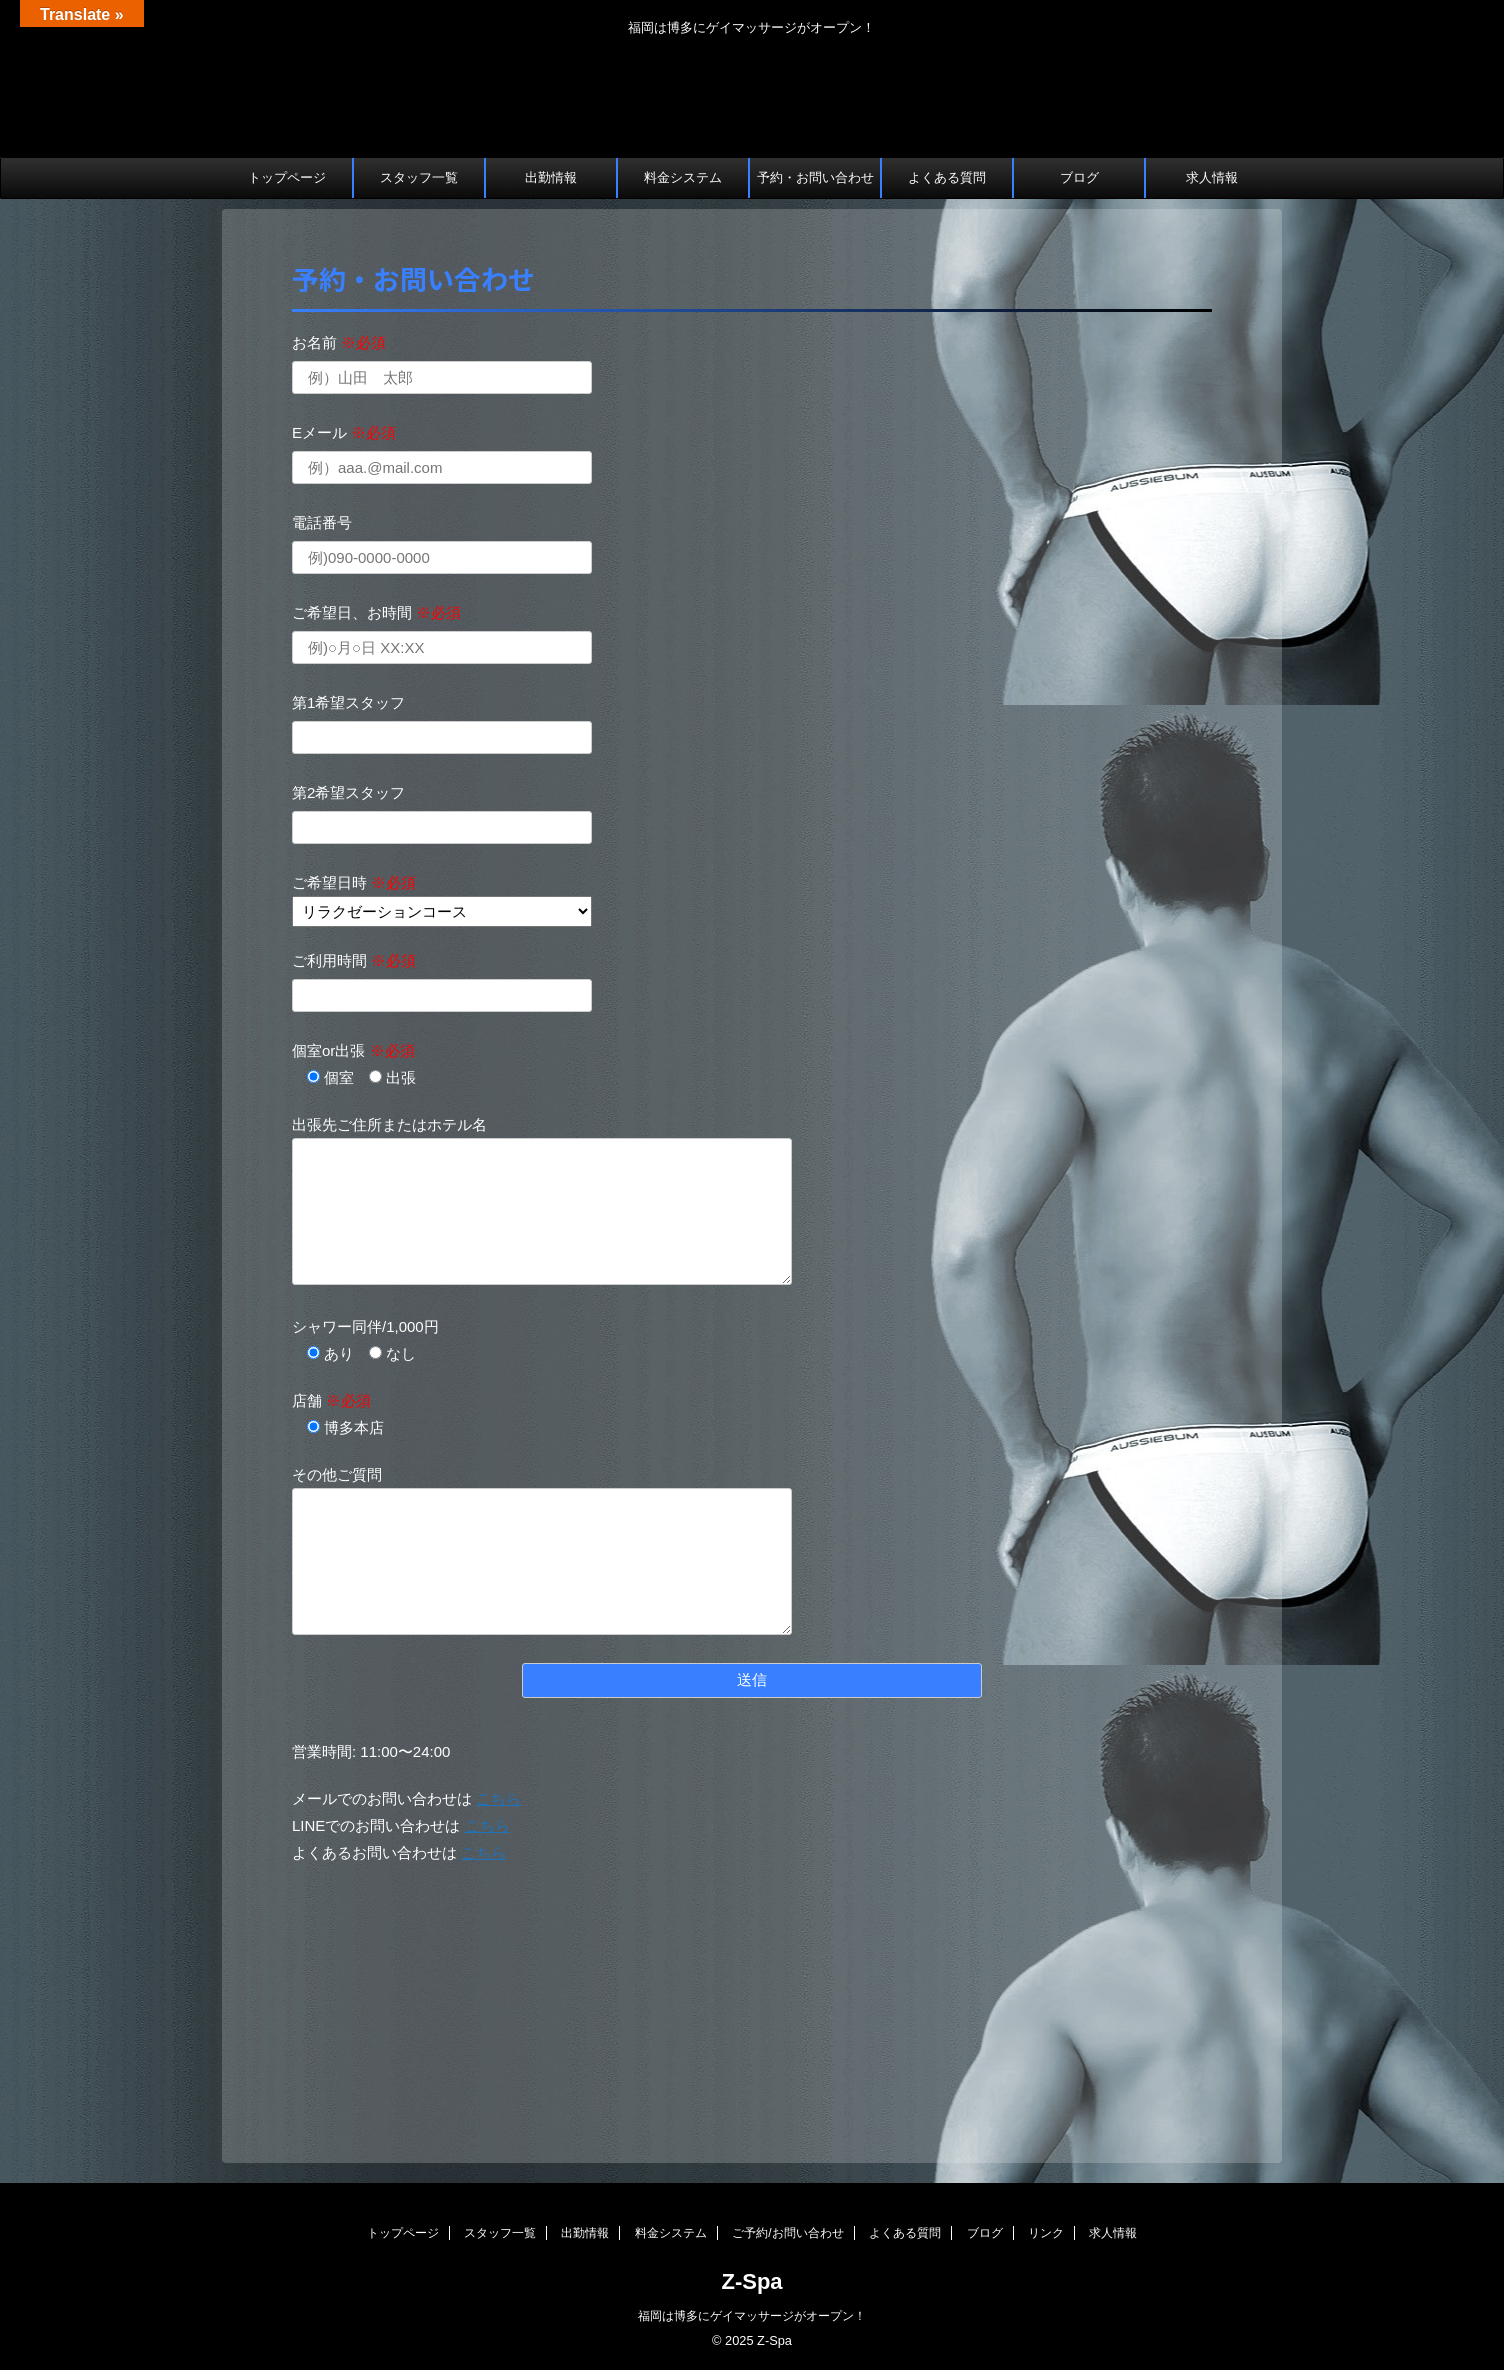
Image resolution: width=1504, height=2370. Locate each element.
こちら (498, 1798)
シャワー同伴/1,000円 (365, 1326)
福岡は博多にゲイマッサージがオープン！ (752, 2316)
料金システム (683, 177)
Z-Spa (751, 2281)
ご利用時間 (354, 960)
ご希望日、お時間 (376, 612)
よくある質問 (947, 177)
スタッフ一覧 (419, 177)
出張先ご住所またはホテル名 (389, 1124)
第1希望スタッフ (348, 702)
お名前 (339, 342)
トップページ (287, 177)
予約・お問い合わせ (815, 177)
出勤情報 (551, 177)
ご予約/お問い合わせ (787, 2233)
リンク (1046, 2233)
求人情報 (1212, 177)
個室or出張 (353, 1050)
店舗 (331, 1400)
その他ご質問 (337, 1474)
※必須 (363, 342)
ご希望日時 (354, 882)
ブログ (1079, 177)
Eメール (344, 432)
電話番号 (322, 522)
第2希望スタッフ (348, 792)
